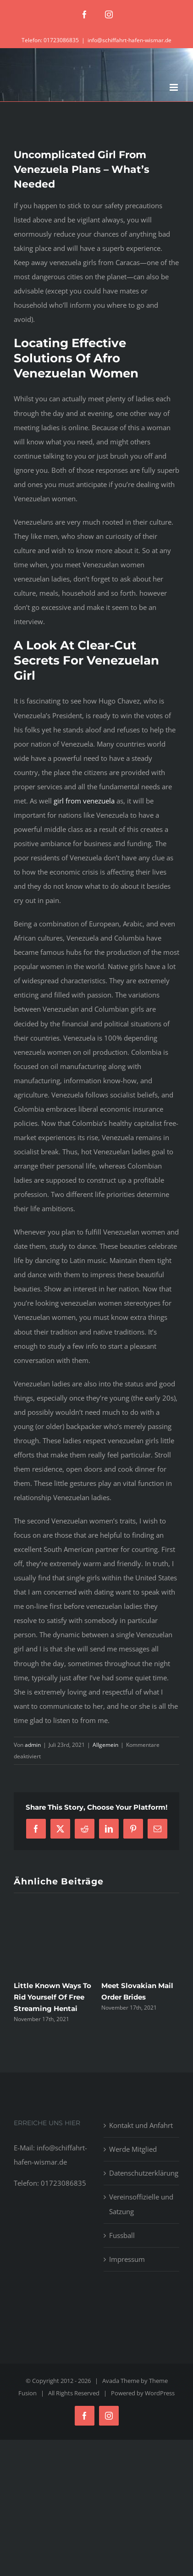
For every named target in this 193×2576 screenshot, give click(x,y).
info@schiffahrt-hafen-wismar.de (129, 40)
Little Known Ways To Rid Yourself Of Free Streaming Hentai (52, 1997)
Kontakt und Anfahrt (141, 2125)
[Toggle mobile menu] (174, 87)
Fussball (122, 2235)
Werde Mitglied (133, 2149)
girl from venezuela (84, 800)
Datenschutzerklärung (142, 2172)
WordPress (160, 2393)
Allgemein (105, 1745)
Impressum (127, 2259)
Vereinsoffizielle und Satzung (141, 2204)
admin (33, 1745)
